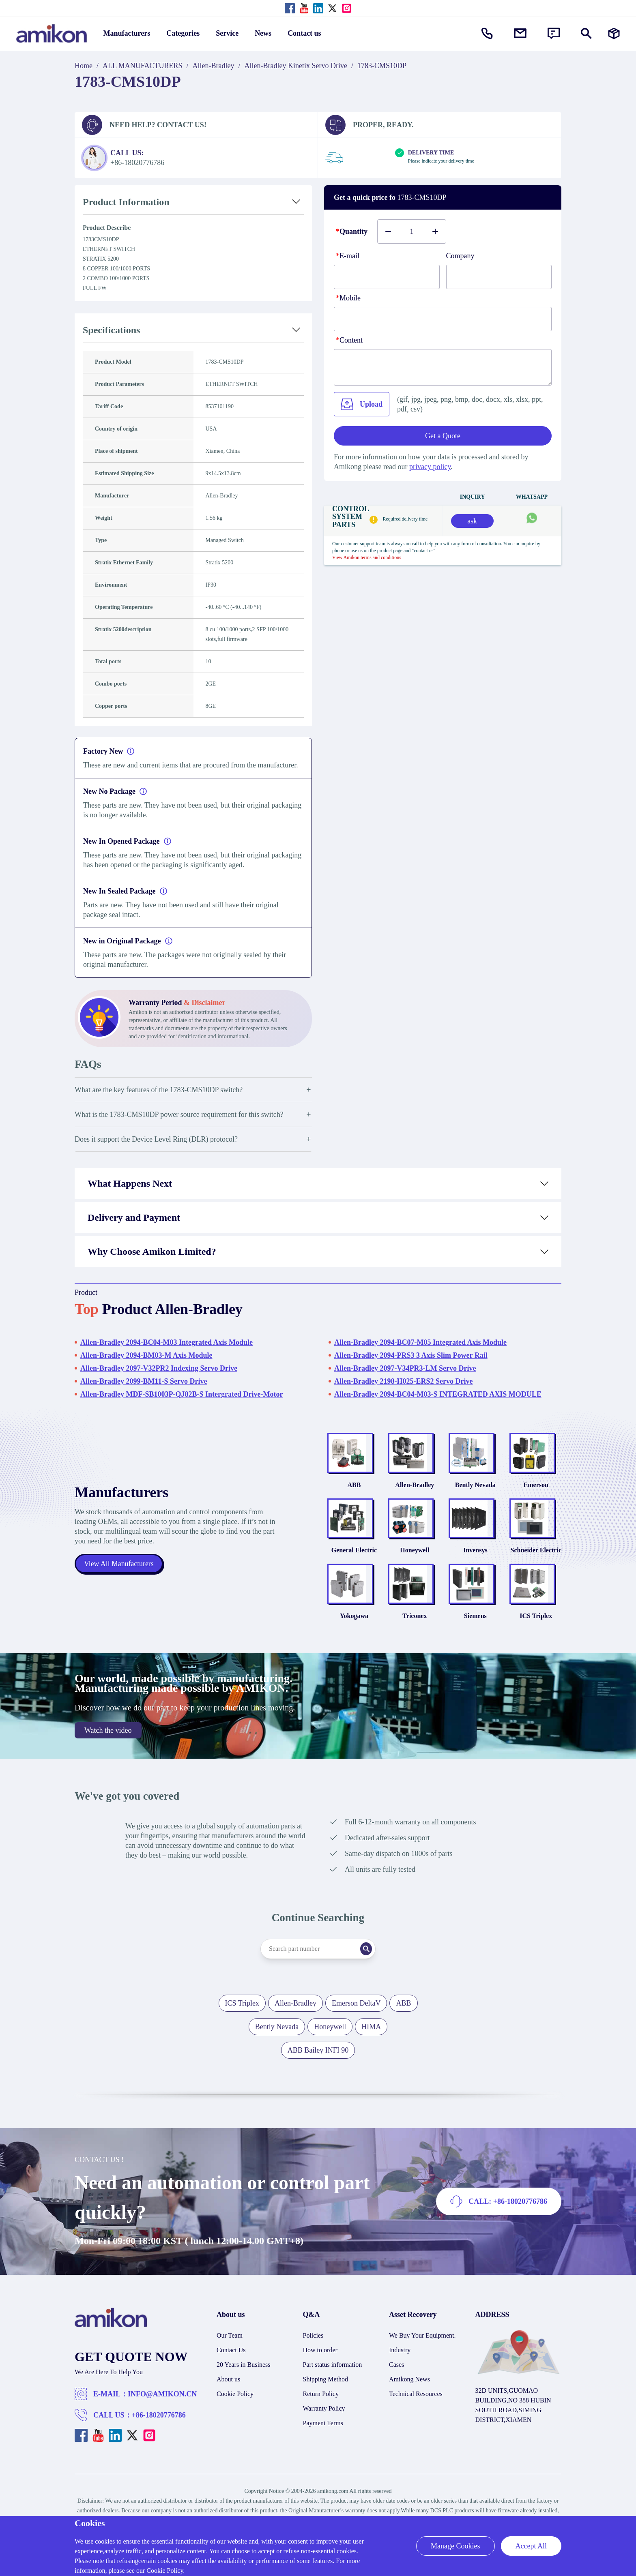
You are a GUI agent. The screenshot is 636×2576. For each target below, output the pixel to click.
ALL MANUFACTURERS (143, 66)
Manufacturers (126, 33)
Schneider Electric (536, 1560)
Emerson (536, 1489)
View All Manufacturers (119, 1571)
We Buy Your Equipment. (422, 2350)
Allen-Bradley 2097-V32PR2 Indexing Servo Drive (158, 1368)
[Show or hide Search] (586, 33)
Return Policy (321, 2408)
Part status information (332, 2379)
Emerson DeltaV (356, 2018)
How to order (320, 2365)
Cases (396, 2379)
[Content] (443, 367)
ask (472, 521)
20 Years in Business (243, 2379)
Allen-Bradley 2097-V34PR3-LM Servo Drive (405, 1368)
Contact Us (231, 2365)
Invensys (475, 1560)
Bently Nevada (475, 1489)
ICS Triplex (536, 1630)
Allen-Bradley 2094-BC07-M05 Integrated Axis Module (420, 1342)
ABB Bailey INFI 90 (318, 2065)
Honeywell (414, 1560)
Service (227, 33)
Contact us (304, 33)
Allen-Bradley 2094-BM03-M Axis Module (146, 1355)
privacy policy (430, 467)
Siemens (475, 1630)
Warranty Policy (324, 2423)
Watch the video (108, 1745)
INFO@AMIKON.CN (162, 2409)
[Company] (499, 277)
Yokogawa (354, 1630)
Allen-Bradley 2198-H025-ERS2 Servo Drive (403, 1381)
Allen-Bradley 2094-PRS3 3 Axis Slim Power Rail (411, 1355)
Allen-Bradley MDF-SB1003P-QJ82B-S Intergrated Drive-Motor (181, 1394)
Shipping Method (325, 2394)
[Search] (372, 1963)
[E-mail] (387, 277)
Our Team (230, 2350)
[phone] (443, 319)
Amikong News (409, 2394)
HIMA (371, 2042)
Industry (399, 2365)
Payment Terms (323, 2438)
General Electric (354, 1560)
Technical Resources (416, 2408)
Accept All (531, 2546)
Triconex (414, 1630)
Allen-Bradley (213, 66)
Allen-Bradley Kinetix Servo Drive (296, 66)
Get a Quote (442, 436)
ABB (354, 1489)
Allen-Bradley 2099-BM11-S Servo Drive (143, 1381)
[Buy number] (412, 231)
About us (228, 2394)
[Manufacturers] (614, 33)
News (263, 33)
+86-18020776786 (159, 2430)
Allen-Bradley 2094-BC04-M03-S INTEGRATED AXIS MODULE (437, 1394)
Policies (313, 2350)
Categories (183, 33)
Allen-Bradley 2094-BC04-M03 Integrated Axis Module (166, 1342)
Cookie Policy (235, 2408)
